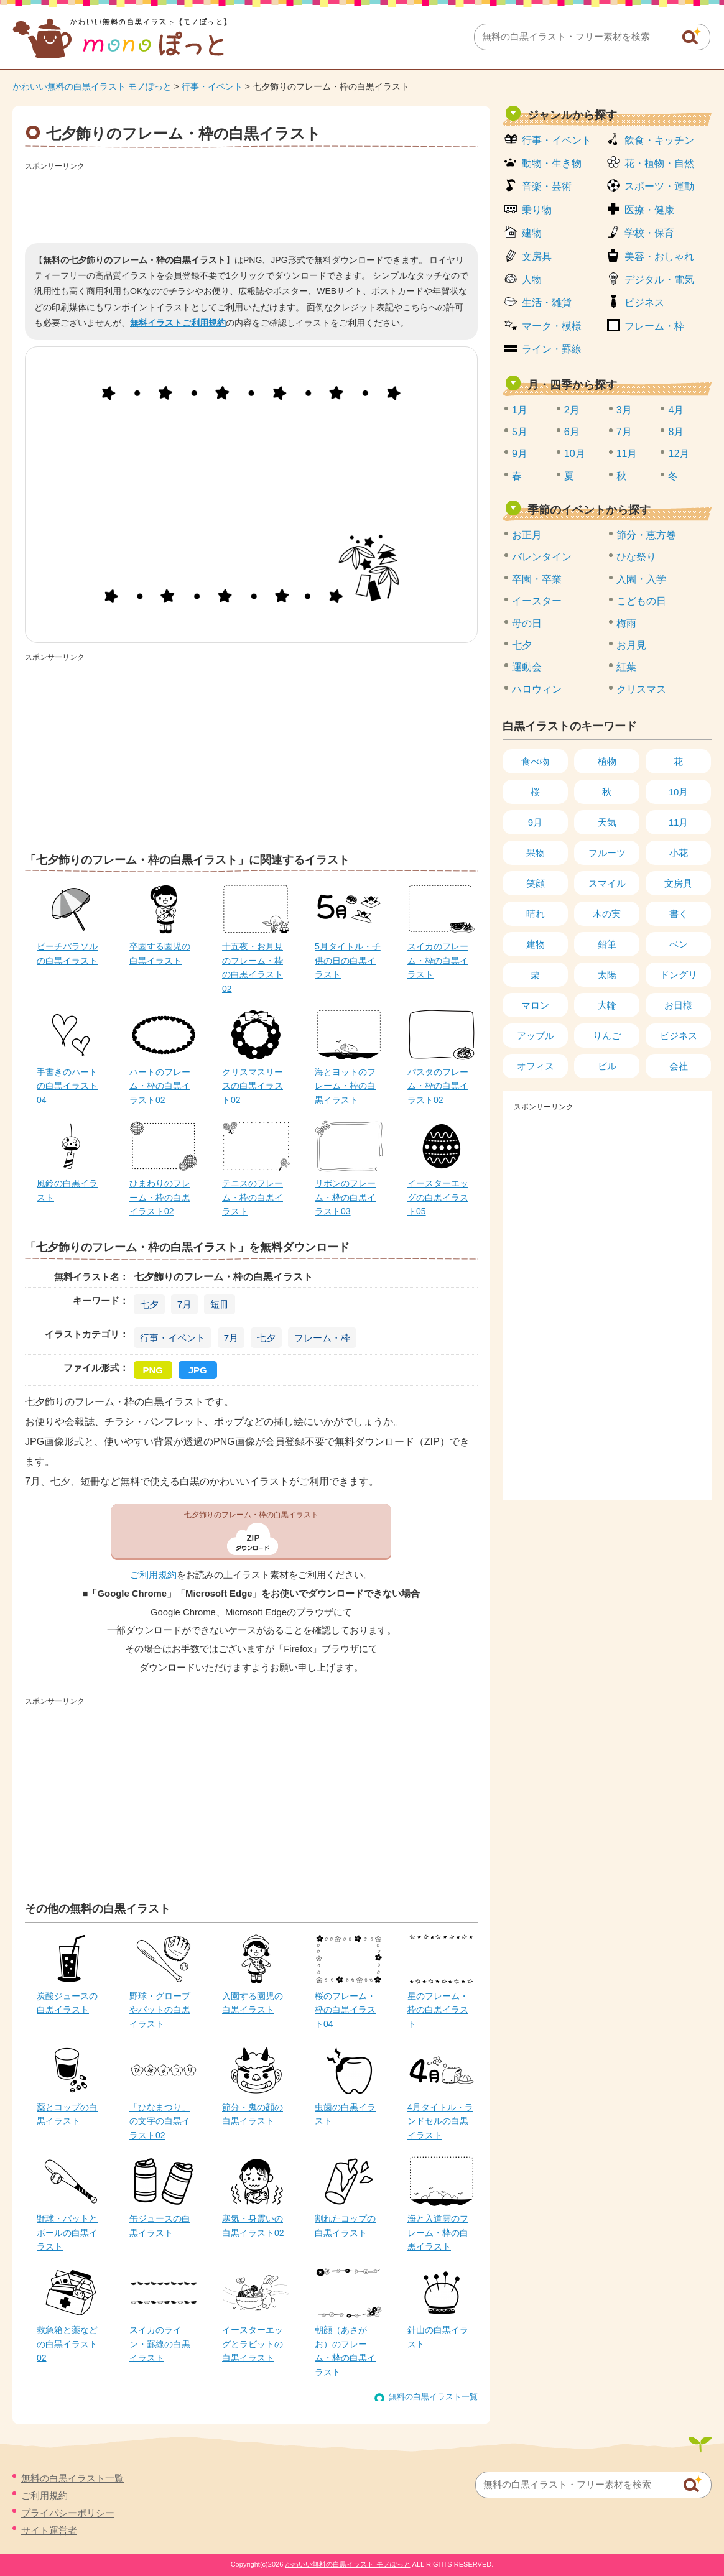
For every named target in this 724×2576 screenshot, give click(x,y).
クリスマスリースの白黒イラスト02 (252, 1086)
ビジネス (644, 302)
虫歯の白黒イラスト (345, 2114)
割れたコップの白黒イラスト (345, 2225)
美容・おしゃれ (659, 256)
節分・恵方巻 (646, 535)
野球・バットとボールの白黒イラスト (67, 2232)
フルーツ (607, 852)
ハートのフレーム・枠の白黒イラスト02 (159, 1086)
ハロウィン (537, 689)
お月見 (631, 645)
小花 (678, 852)
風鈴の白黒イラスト (67, 1190)
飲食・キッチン (659, 140)
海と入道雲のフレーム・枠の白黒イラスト (437, 2232)
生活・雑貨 (547, 302)
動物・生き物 (552, 163)
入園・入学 (641, 579)
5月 (519, 432)
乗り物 (537, 210)
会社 (678, 1066)
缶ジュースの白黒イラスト (159, 2225)
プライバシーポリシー (67, 2513)
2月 (572, 410)
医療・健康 (649, 210)
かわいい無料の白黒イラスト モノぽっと (92, 86)
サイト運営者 (49, 2530)
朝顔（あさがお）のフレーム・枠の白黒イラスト (345, 2350)
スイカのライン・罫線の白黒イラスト (159, 2344)
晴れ (535, 913)
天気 (607, 822)
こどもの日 (641, 601)
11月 (627, 453)
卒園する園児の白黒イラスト (159, 953)
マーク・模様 (552, 326)
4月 (676, 410)
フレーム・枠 (322, 1337)
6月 (572, 432)
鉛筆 (607, 944)
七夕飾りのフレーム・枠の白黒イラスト (251, 1514)
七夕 (149, 1304)
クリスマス (641, 689)
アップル (535, 1035)
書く (678, 913)
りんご (607, 1035)
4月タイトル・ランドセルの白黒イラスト (440, 2121)
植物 (607, 761)
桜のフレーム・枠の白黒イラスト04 (345, 2010)
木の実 (607, 913)
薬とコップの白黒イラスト (67, 2114)
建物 (532, 233)
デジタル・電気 (659, 279)
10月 (574, 453)
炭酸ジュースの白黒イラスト (67, 2003)
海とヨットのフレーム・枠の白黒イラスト (345, 1086)
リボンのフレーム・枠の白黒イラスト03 (345, 1197)
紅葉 (626, 667)
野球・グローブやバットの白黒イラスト (159, 2010)
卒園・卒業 (537, 579)
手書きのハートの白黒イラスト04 (67, 1086)
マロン (535, 1005)
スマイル (607, 883)
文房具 (537, 256)
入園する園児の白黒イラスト (252, 2003)
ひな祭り (636, 557)
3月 (624, 410)
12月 (678, 453)
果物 (535, 852)
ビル (607, 1066)
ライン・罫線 (552, 349)
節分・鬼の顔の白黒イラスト (252, 2114)
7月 (184, 1304)
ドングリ (678, 974)
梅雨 (626, 623)
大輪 (607, 1005)
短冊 (219, 1304)
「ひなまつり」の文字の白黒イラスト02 (159, 2121)
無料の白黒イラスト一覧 (433, 2396)
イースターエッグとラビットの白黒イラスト (252, 2344)
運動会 (527, 667)
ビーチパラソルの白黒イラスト (67, 953)
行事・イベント (212, 86)
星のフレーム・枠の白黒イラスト (437, 2010)
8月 (676, 432)
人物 (532, 279)
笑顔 (535, 883)
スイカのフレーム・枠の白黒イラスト (437, 960)
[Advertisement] (251, 203)
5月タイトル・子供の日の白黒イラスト (348, 960)
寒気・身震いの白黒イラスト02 (253, 2225)
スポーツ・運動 (659, 186)
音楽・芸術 (547, 186)
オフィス (535, 1066)
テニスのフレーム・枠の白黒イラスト (252, 1197)
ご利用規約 (153, 1575)
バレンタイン (542, 557)
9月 (519, 453)
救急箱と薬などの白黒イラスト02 (67, 2344)
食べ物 (535, 761)
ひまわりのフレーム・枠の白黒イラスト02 (159, 1197)
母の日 (527, 623)
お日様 (678, 1005)
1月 (519, 410)
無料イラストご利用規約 (178, 323)
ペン (678, 944)
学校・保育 (649, 233)
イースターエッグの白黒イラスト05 (437, 1197)
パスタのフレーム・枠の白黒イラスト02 (437, 1086)
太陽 (607, 974)
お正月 (527, 535)
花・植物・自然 (659, 163)
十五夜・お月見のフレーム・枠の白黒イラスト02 (252, 967)
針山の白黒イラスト (437, 2336)
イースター (537, 601)
